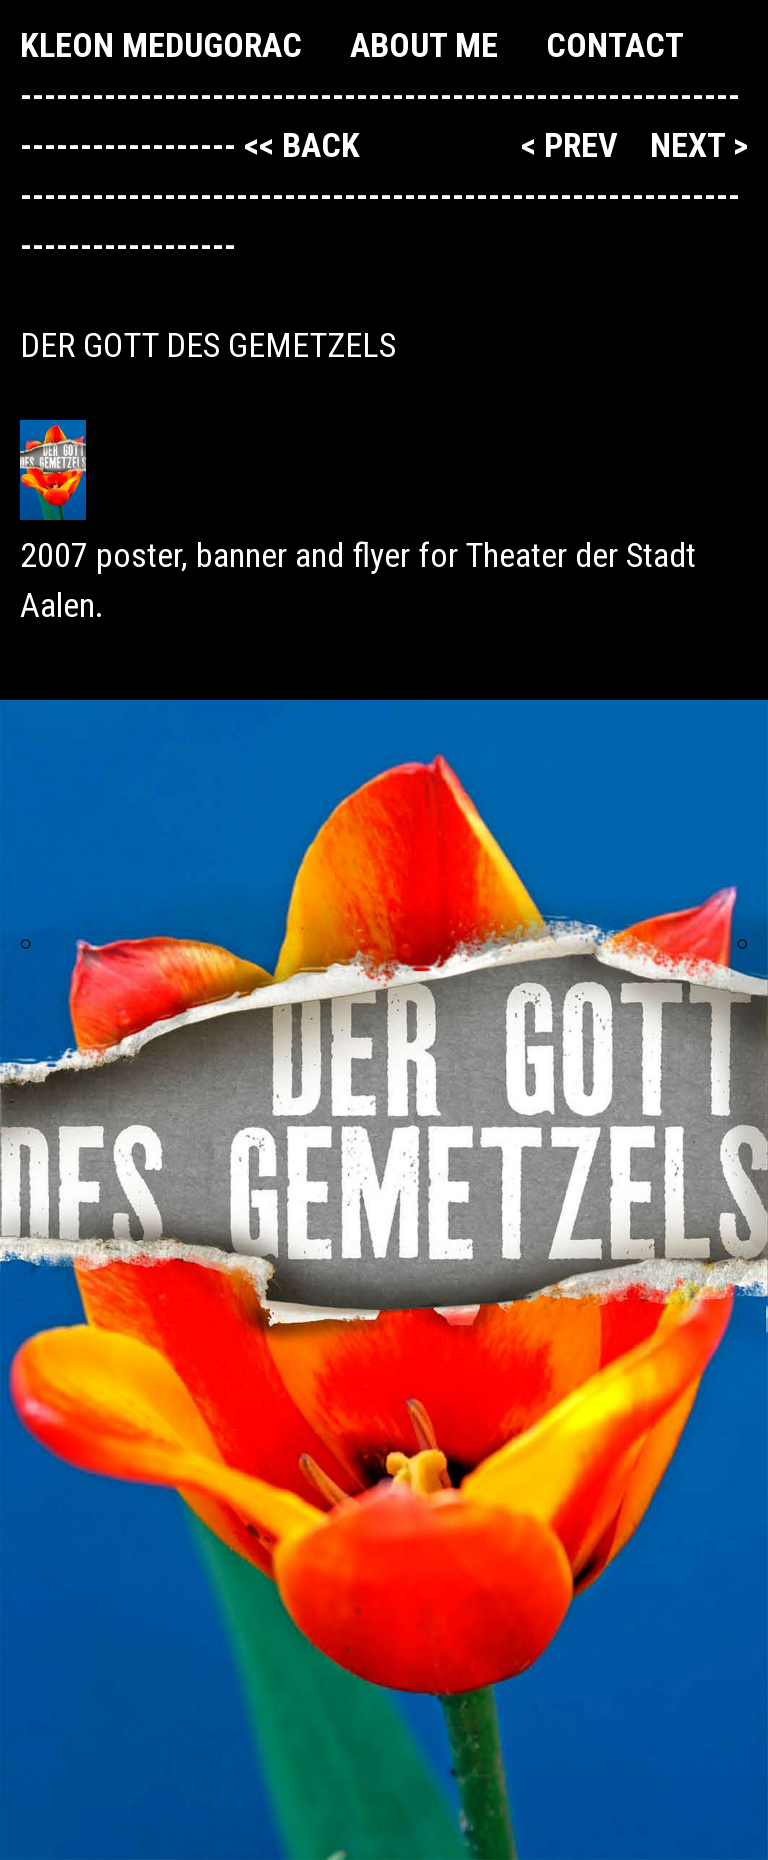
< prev (573, 145)
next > (699, 145)
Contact (615, 45)
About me (424, 45)
